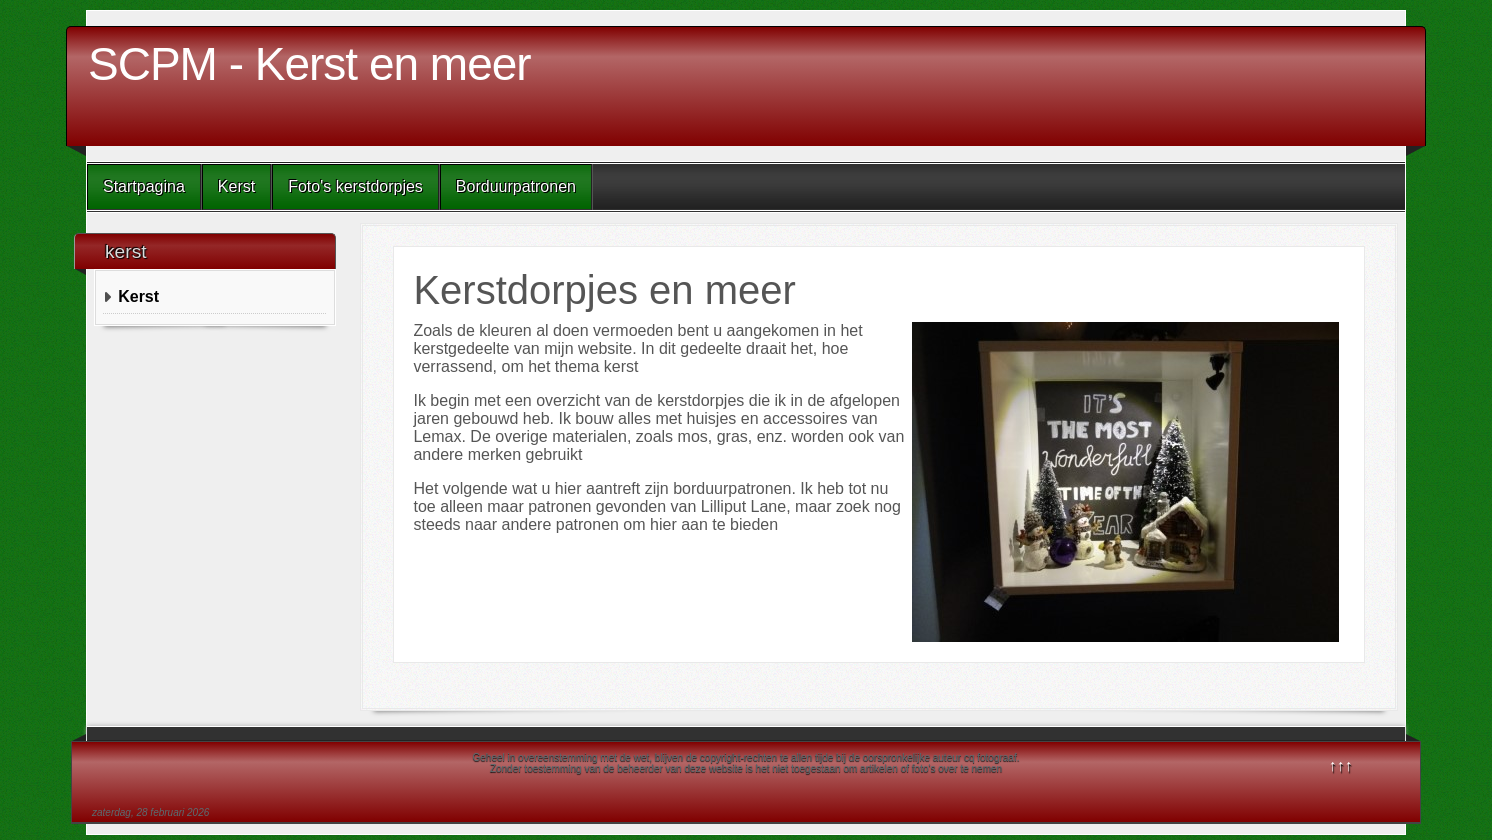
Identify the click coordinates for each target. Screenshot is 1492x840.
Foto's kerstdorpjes (355, 186)
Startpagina (144, 186)
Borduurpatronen (516, 186)
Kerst (236, 186)
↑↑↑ (1341, 765)
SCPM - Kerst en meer (309, 64)
